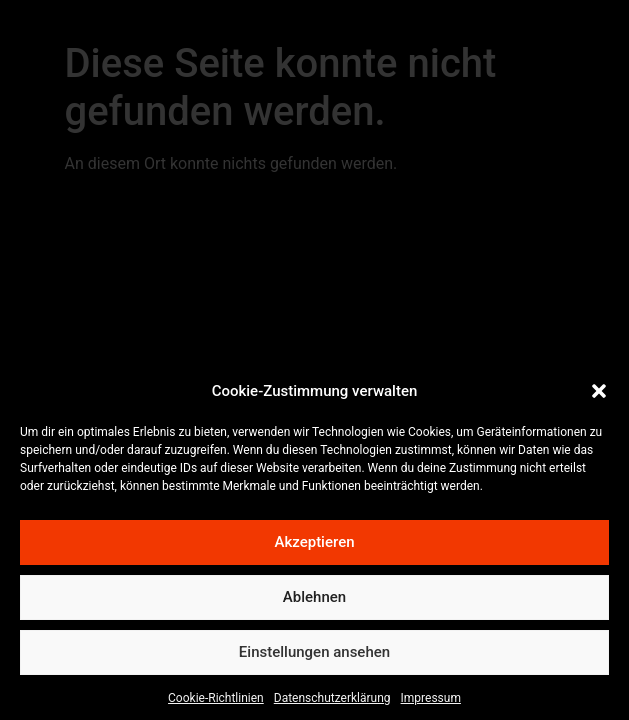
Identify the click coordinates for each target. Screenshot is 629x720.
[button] (599, 398)
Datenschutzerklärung (332, 704)
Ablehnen (314, 604)
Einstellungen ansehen (314, 659)
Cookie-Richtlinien (216, 704)
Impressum (431, 704)
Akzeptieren (314, 549)
